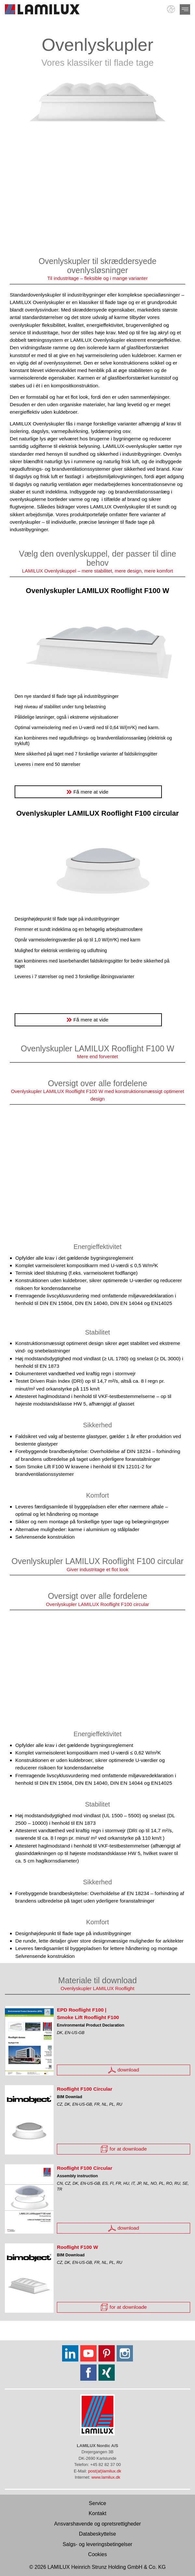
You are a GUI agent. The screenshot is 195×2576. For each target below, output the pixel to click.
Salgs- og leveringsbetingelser (97, 2544)
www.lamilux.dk (105, 2477)
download (123, 2070)
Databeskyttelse (97, 2534)
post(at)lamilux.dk (104, 2471)
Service (97, 2503)
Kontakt (97, 2513)
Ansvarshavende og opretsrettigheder (97, 2524)
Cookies (97, 2554)
